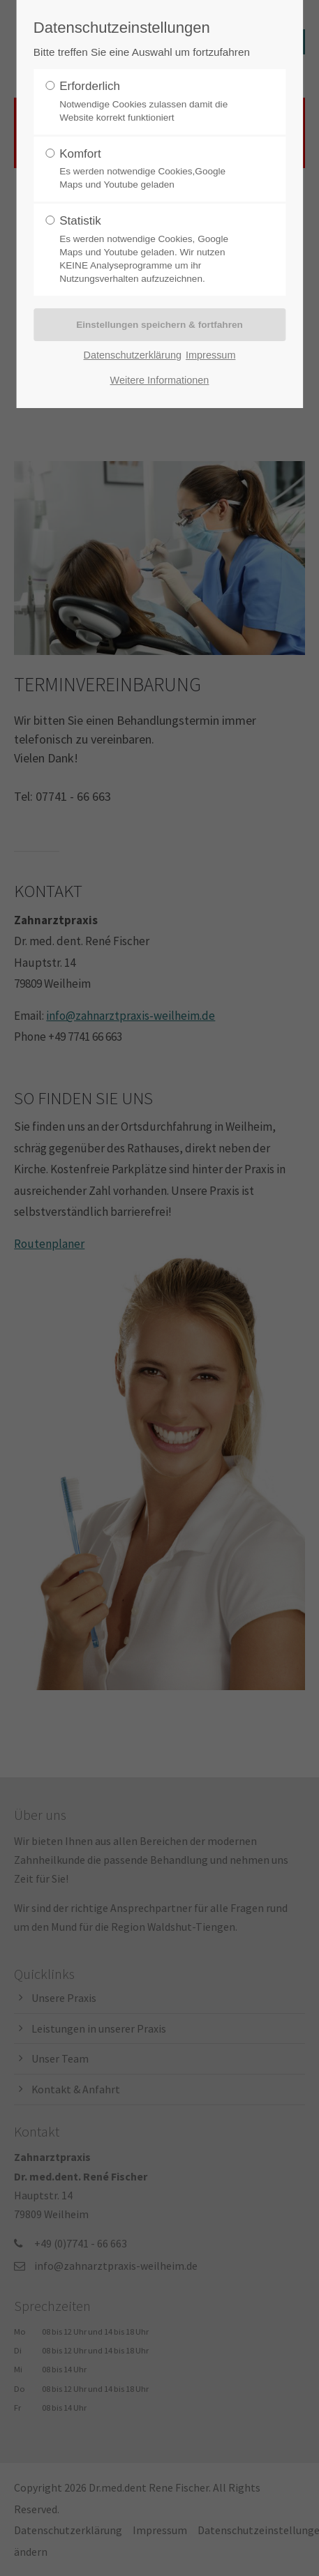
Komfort (154, 169)
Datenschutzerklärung (132, 355)
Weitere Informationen (159, 380)
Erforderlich (154, 102)
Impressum (210, 355)
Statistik (154, 249)
